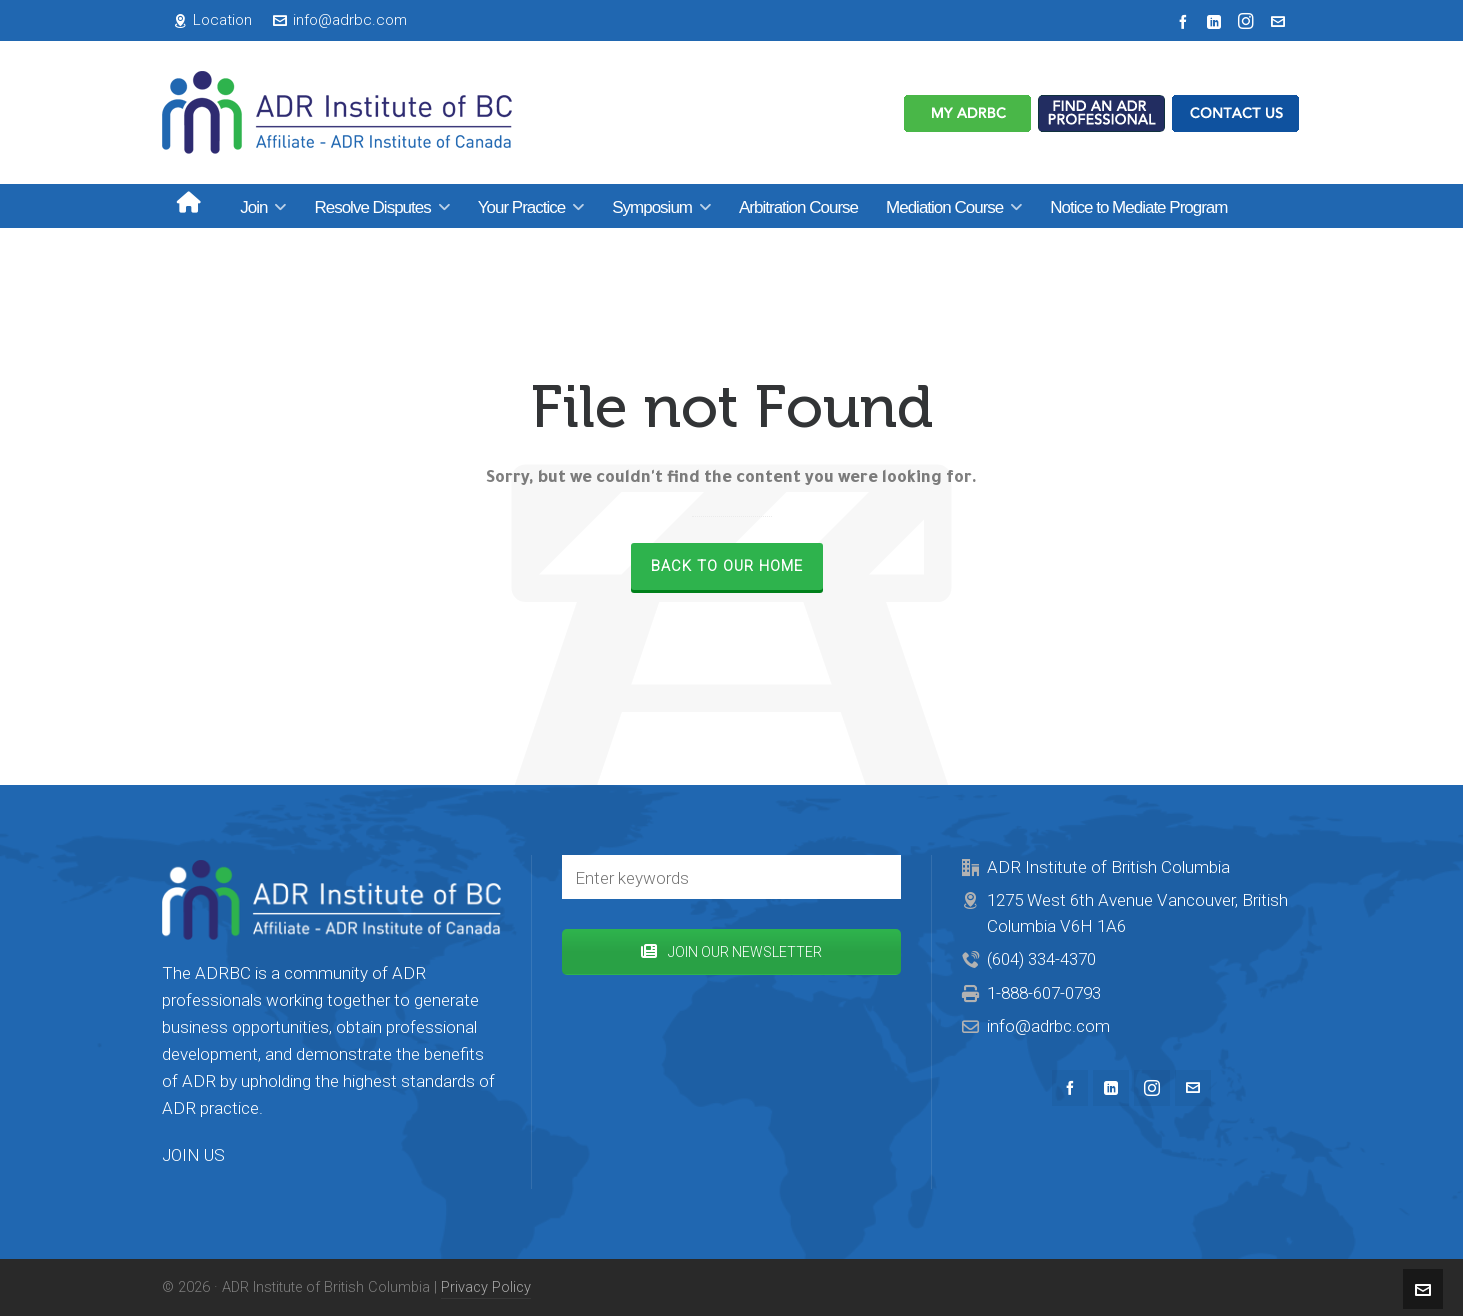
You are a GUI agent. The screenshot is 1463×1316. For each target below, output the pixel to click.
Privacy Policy (486, 1287)
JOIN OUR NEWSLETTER (731, 952)
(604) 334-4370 (1041, 959)
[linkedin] (1217, 21)
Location (212, 20)
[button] (876, 877)
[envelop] (1281, 21)
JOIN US (193, 1155)
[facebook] (1186, 21)
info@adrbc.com (340, 20)
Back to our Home (727, 566)
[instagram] (1249, 21)
